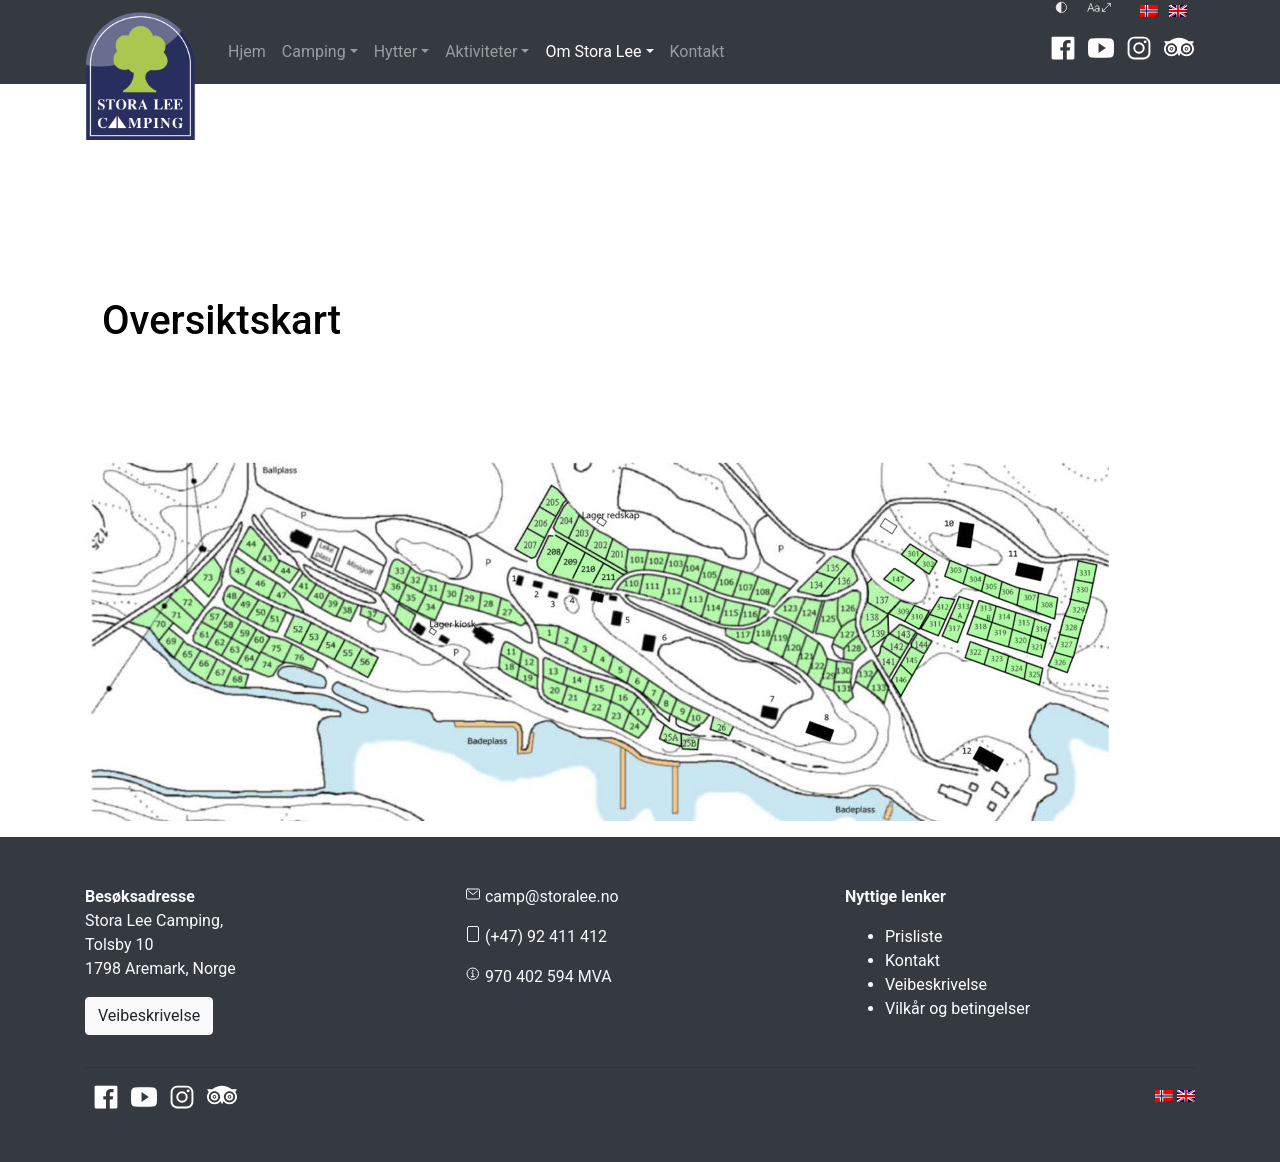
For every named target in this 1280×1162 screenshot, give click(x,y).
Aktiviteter (481, 51)
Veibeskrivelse (149, 1015)
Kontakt (697, 51)
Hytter (395, 51)
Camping (314, 51)
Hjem (247, 51)
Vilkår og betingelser (957, 1008)
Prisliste (913, 936)
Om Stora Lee (593, 51)
